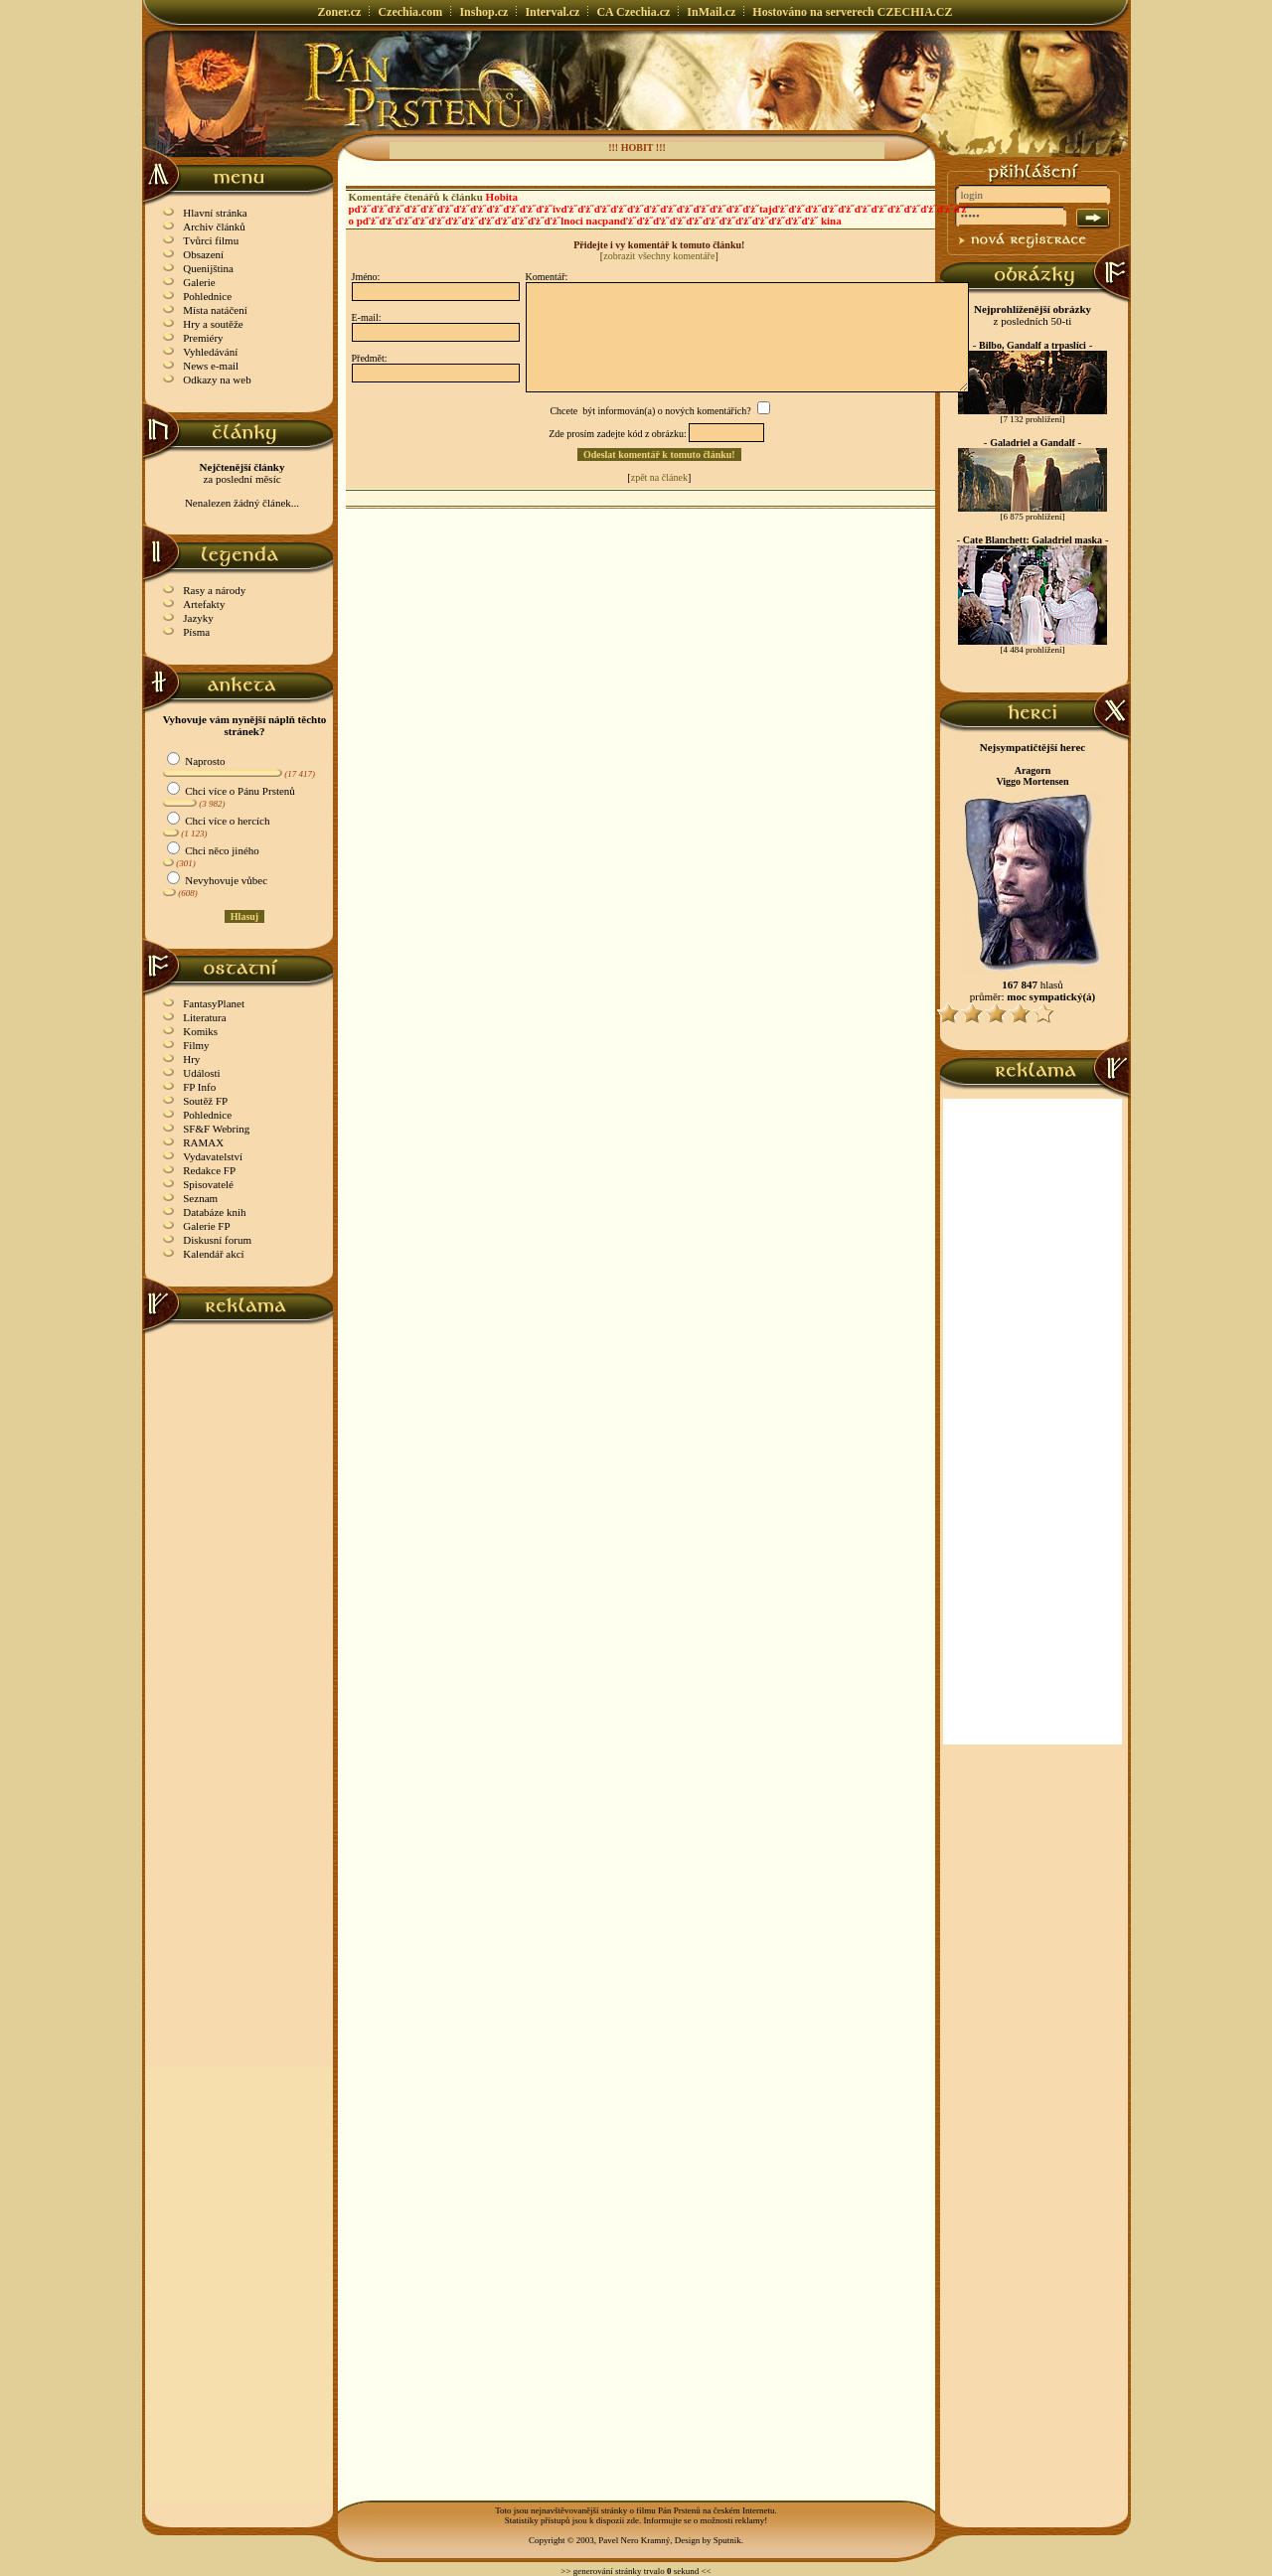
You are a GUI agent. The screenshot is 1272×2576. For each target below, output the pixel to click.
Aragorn (1033, 770)
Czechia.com (410, 12)
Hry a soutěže (212, 324)
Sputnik (727, 2540)
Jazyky (198, 618)
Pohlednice (207, 296)
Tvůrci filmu (210, 240)
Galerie (199, 282)
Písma (196, 632)
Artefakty (204, 604)
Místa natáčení (214, 310)
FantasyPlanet (213, 1003)
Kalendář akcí (213, 1254)
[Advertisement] (239, 1632)
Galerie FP (206, 1226)
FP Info (199, 1087)
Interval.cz (552, 12)
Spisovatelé (208, 1184)
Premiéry (203, 338)
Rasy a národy (214, 590)
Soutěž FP (205, 1101)
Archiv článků (214, 226)
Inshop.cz (483, 12)
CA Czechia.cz (633, 12)
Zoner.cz (340, 12)
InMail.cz (711, 12)
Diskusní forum (217, 1240)
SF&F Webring (216, 1129)
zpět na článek (659, 477)
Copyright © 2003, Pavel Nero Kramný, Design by (621, 2540)
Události (201, 1073)
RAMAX (203, 1142)
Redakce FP (209, 1170)
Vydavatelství (212, 1156)
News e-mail (210, 366)
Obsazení (203, 254)
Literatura (204, 1017)
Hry (191, 1059)
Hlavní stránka (214, 213)
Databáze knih (214, 1212)
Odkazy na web (216, 379)
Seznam (200, 1198)
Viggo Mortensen (1032, 781)
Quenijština (208, 268)
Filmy (196, 1045)
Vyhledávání (210, 352)
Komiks (200, 1031)
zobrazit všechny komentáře (659, 255)
